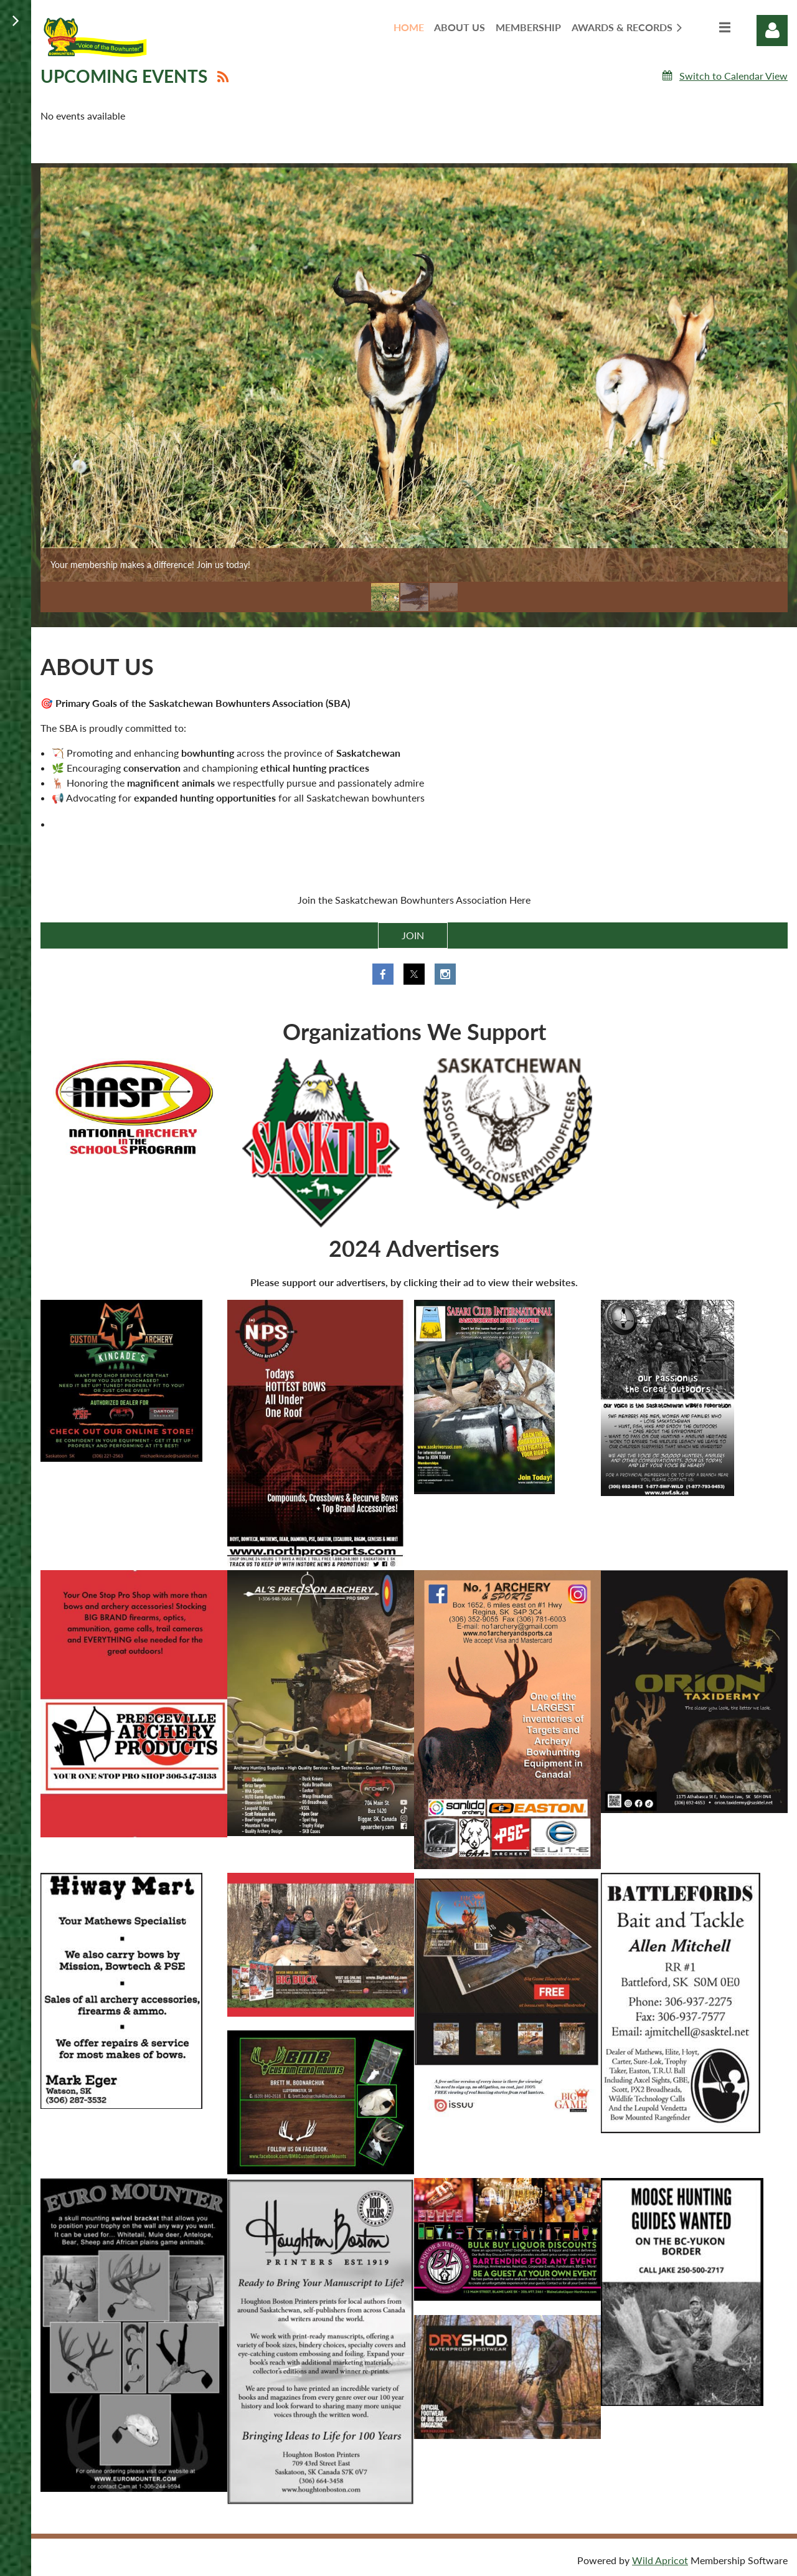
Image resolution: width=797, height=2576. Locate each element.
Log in (772, 30)
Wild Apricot (660, 2560)
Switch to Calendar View (733, 76)
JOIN (413, 935)
